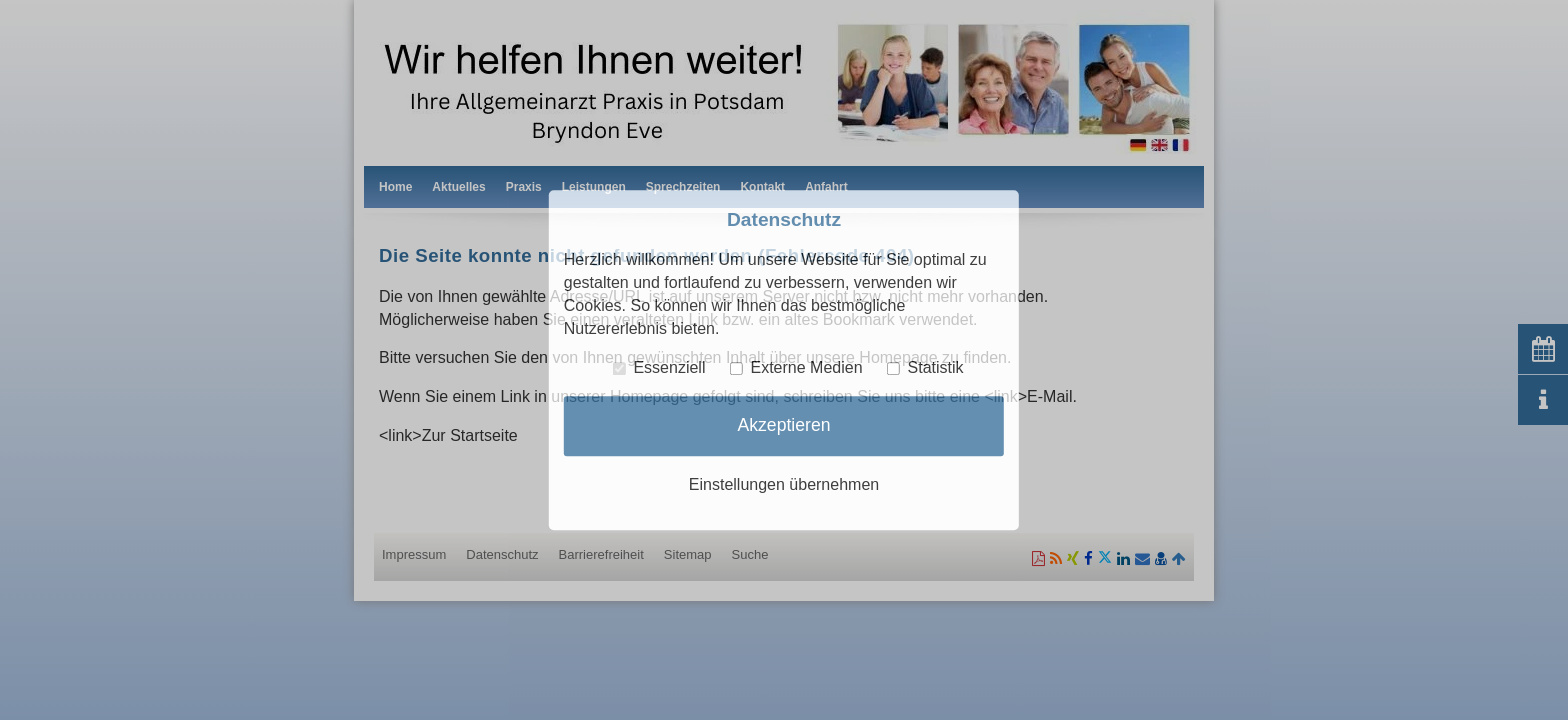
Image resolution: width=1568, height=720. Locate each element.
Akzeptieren (784, 425)
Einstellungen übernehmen (784, 484)
